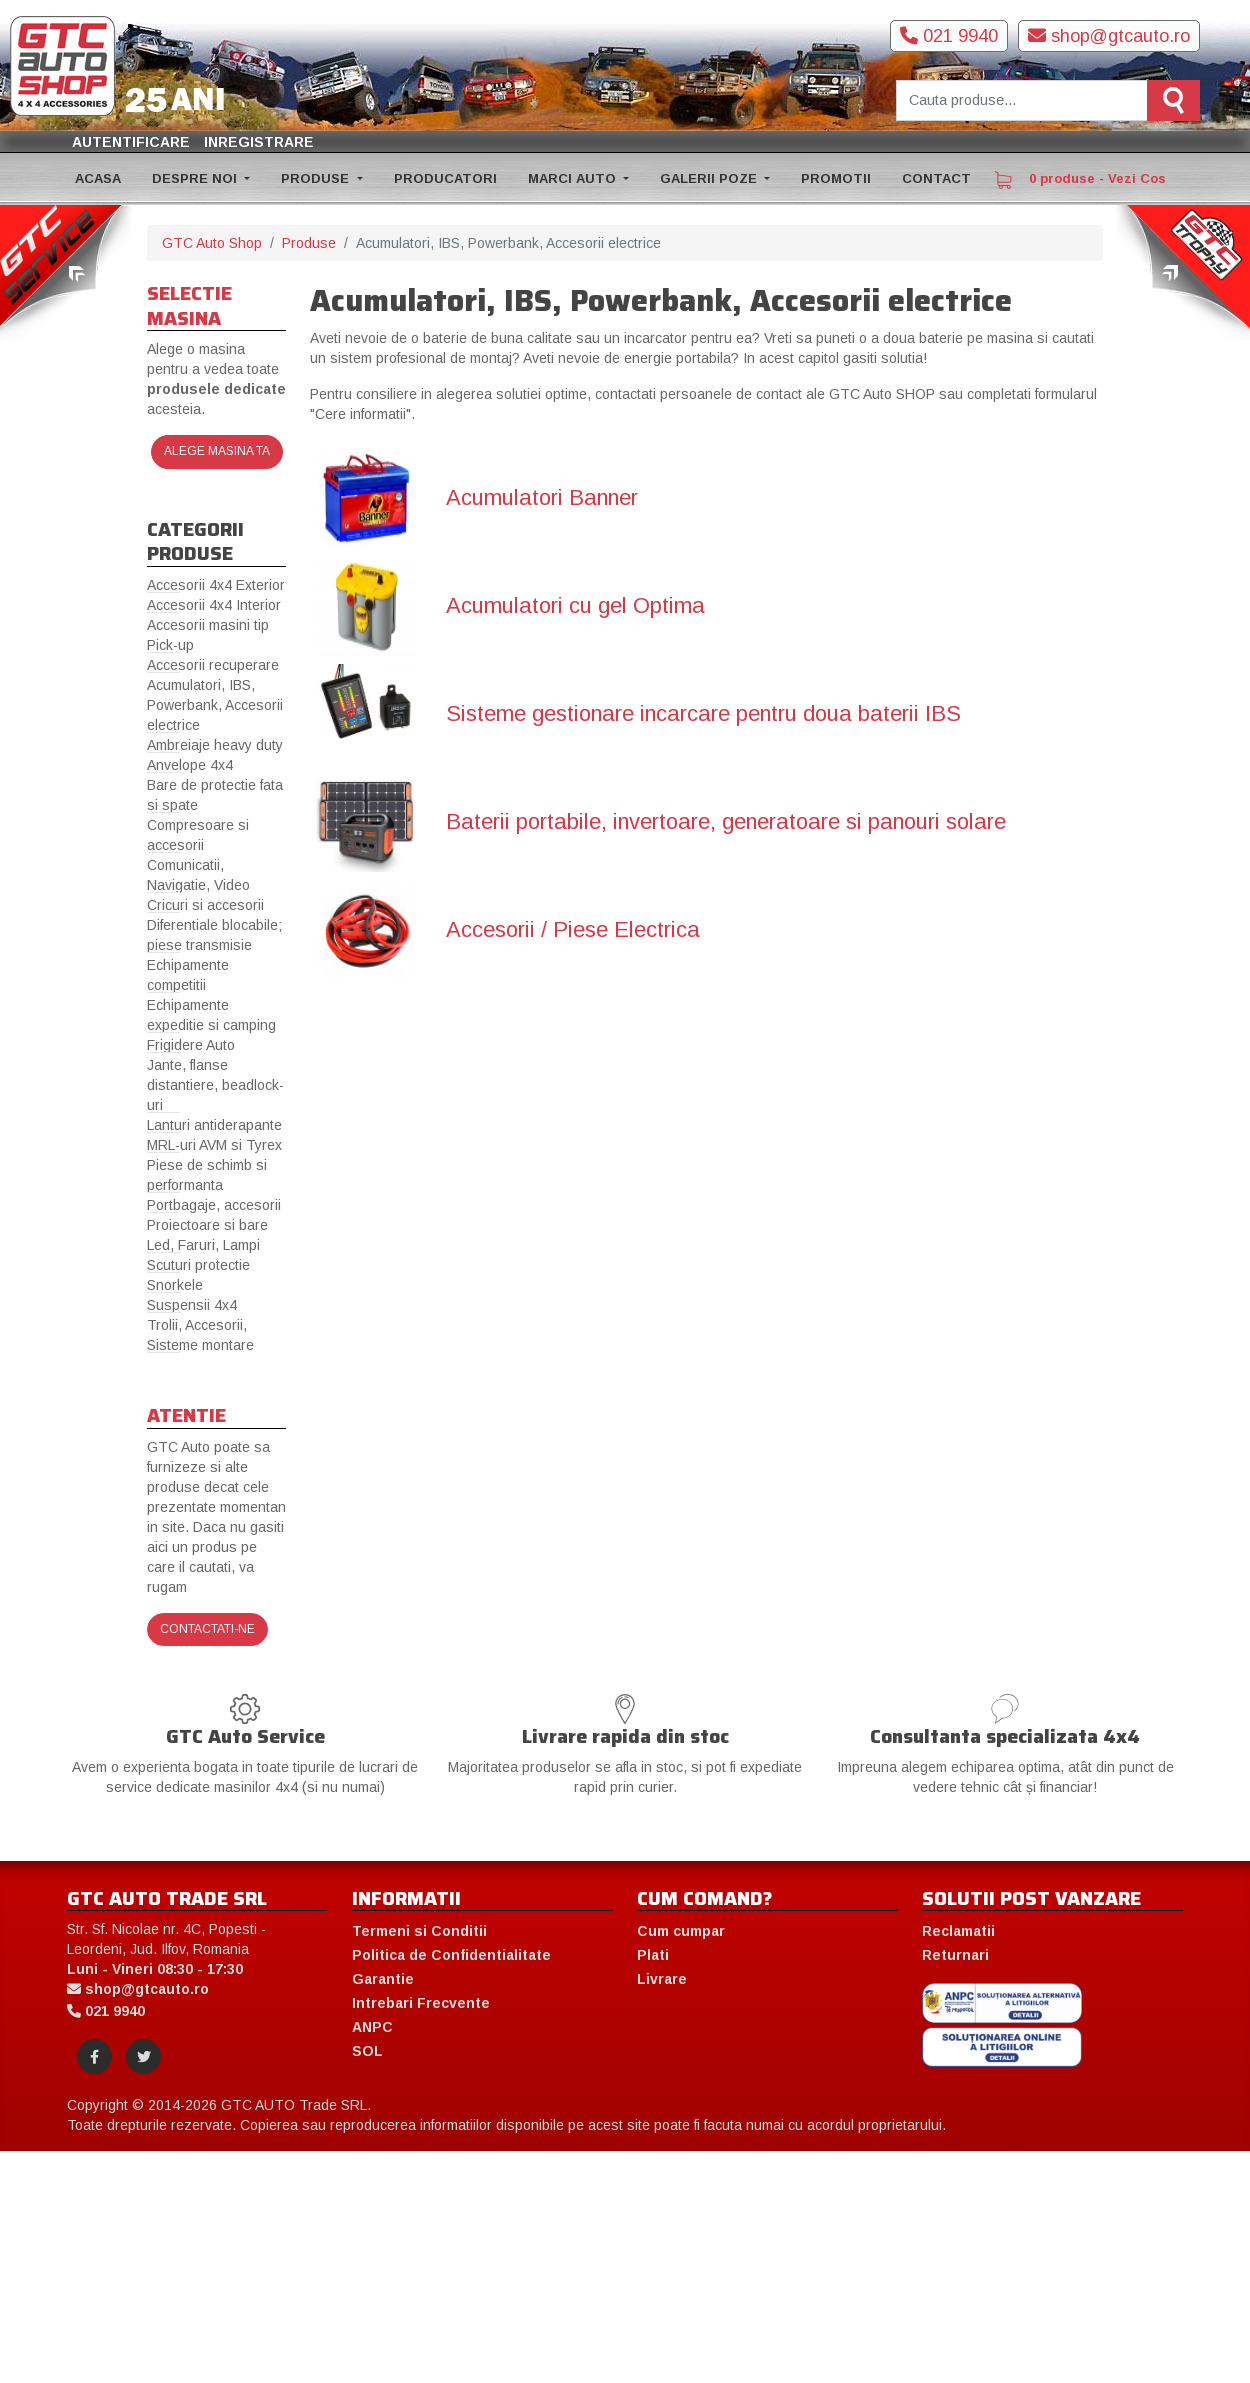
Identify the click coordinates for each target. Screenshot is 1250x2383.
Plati (653, 1955)
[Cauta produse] (1022, 100)
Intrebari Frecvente (421, 2003)
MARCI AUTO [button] (574, 178)
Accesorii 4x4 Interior (214, 605)
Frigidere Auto (191, 1045)
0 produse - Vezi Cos (1080, 180)
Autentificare (131, 142)
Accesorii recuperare (213, 665)
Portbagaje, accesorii (214, 1205)
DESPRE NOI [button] (196, 178)
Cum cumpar (681, 1931)
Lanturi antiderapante (214, 1125)
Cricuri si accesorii (205, 905)
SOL (367, 2051)
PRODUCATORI (445, 178)
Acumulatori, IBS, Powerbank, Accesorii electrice (215, 705)
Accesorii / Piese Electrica (573, 930)
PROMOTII (836, 178)
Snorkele (175, 1285)
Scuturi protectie (198, 1265)
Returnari (955, 1955)
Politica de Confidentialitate (451, 1955)
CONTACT (936, 178)
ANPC (372, 2027)
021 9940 (949, 36)
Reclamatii (958, 1931)
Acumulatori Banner (542, 498)
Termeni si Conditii (419, 1931)
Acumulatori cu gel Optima (575, 606)
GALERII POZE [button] (710, 178)
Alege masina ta (217, 451)
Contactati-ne (207, 1629)
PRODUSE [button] (317, 178)
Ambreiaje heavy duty (215, 745)
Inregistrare (259, 142)
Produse (309, 243)
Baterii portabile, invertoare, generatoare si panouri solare (726, 822)
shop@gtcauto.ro (1109, 36)
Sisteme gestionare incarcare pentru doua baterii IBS (703, 714)
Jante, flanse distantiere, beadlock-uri (215, 1085)
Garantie (383, 1979)
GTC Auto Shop (212, 243)
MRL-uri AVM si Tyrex (214, 1145)
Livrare (662, 1979)
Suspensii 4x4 (192, 1305)
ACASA (98, 178)
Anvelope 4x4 (190, 765)
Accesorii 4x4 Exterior (216, 585)
